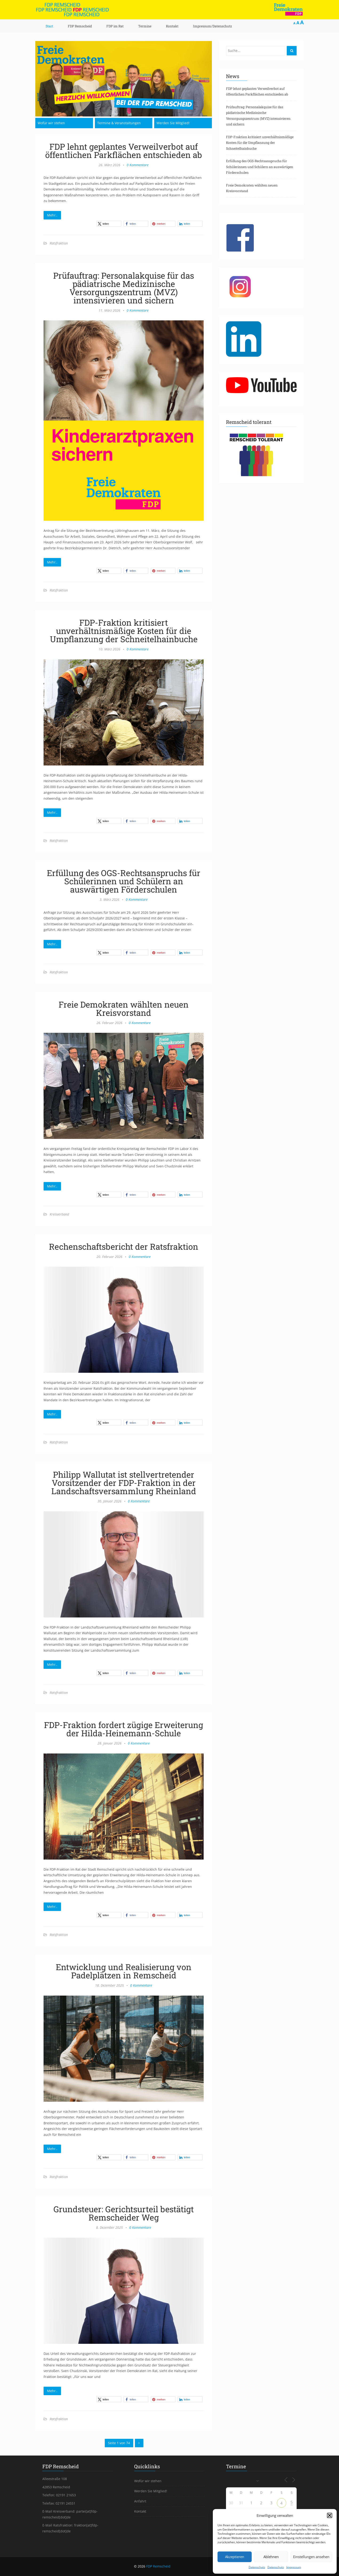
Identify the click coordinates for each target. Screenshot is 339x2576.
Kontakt (172, 26)
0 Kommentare (138, 165)
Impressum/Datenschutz (212, 26)
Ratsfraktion (59, 243)
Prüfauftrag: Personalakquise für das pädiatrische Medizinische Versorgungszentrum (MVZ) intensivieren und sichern (123, 288)
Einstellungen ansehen (311, 2556)
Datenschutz (257, 2567)
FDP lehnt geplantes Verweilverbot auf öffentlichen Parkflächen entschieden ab (123, 150)
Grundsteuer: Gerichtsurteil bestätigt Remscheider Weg (123, 2213)
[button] (329, 2515)
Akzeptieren (234, 2556)
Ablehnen (271, 2556)
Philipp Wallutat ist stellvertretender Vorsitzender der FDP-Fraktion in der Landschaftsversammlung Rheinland (123, 1482)
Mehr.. (52, 215)
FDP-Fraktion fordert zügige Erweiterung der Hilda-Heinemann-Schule (123, 1728)
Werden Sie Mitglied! (173, 123)
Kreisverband (59, 1214)
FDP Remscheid (80, 26)
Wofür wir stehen (51, 123)
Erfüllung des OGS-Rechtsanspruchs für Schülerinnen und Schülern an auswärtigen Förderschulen (123, 881)
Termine (144, 26)
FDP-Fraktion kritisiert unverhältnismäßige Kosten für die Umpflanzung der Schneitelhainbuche (124, 630)
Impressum (293, 2567)
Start (49, 26)
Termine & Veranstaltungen (119, 123)
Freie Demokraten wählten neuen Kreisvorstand (124, 1008)
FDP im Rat (115, 26)
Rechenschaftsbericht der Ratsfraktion (123, 1246)
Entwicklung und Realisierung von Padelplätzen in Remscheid (123, 1971)
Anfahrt (140, 2501)
